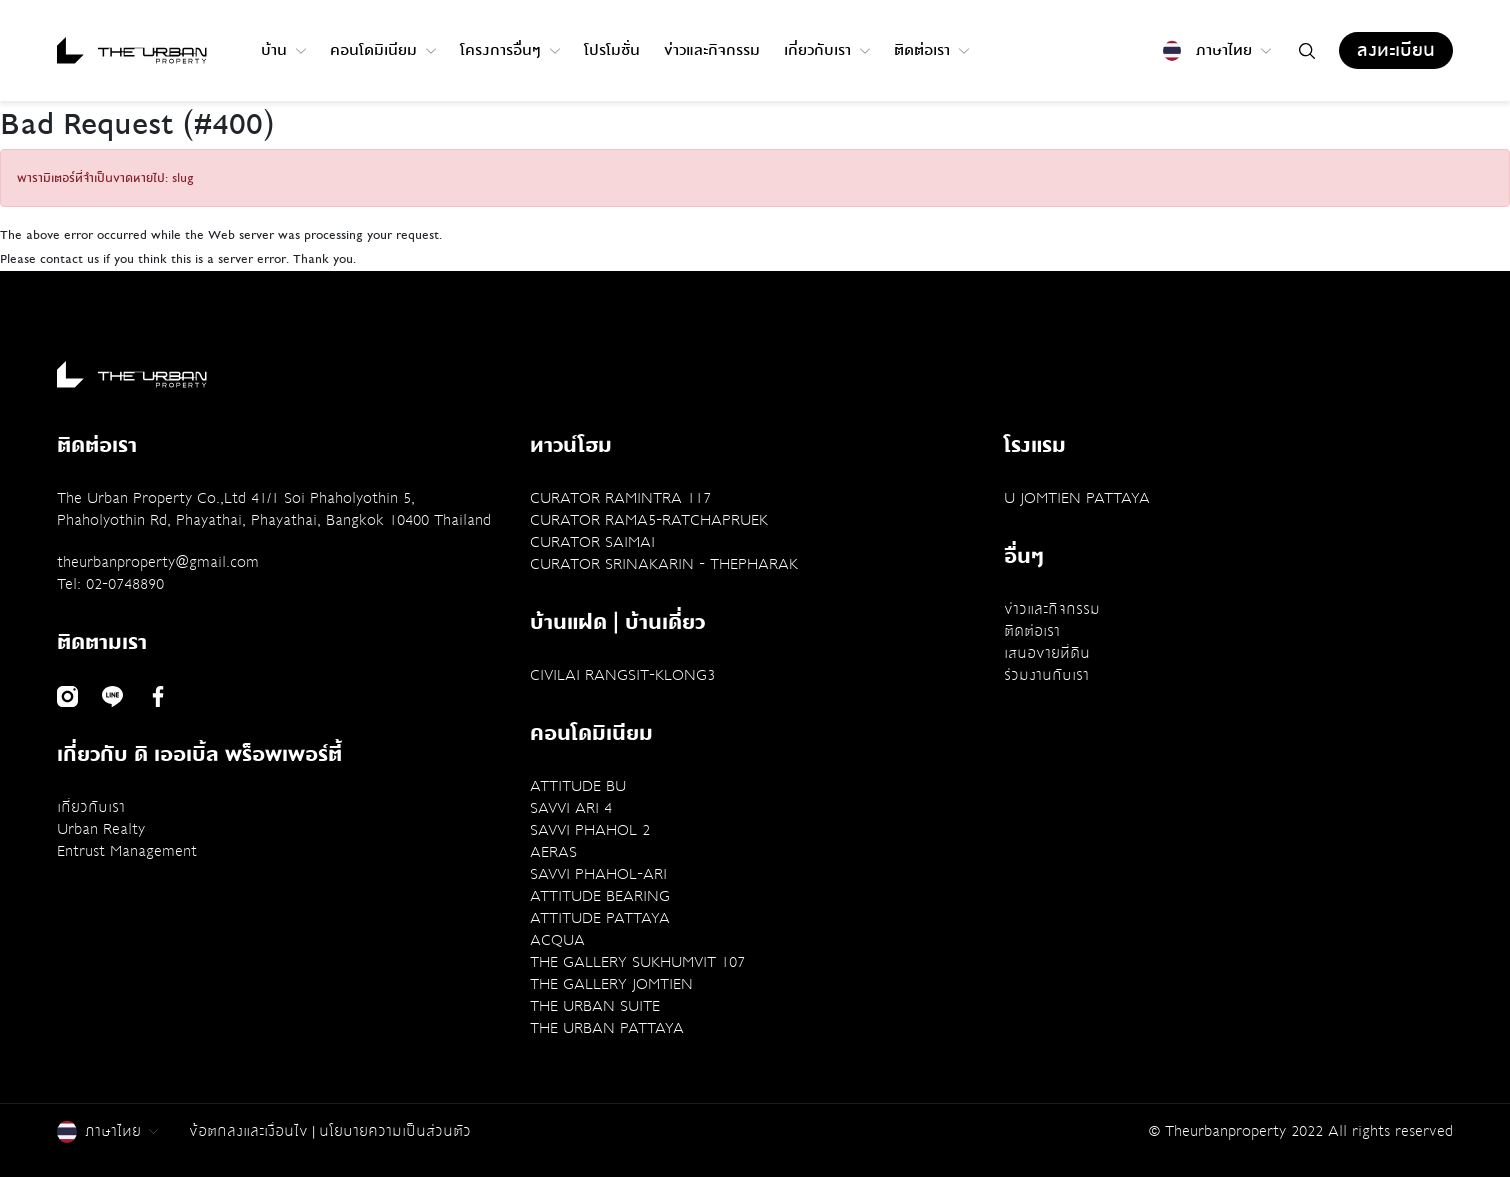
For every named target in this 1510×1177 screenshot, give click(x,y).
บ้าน (283, 50)
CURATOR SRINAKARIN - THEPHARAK (664, 564)
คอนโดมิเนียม (383, 50)
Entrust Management (127, 851)
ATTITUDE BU (578, 786)
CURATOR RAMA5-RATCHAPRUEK (649, 520)
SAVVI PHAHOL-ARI (598, 874)
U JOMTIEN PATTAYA (1077, 498)
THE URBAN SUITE (595, 1006)
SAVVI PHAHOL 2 (590, 830)
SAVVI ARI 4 (571, 808)
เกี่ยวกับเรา (827, 50)
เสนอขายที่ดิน (1047, 653)
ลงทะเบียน (1396, 50)
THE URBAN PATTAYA (607, 1028)
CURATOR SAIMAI (592, 542)
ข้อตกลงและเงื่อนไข (248, 1131)
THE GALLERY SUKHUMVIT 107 (637, 962)
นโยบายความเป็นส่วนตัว (395, 1131)
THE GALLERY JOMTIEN (611, 984)
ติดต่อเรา (931, 50)
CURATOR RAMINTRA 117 (620, 498)
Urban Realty (101, 829)
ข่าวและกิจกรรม (712, 50)
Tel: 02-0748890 (110, 584)
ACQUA (557, 940)
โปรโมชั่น (612, 50)
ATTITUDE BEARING (600, 896)
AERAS (553, 852)
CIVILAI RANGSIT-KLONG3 (622, 675)
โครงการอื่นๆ (510, 50)
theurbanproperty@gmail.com (158, 562)
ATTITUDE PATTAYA (600, 918)
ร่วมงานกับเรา (1046, 675)
